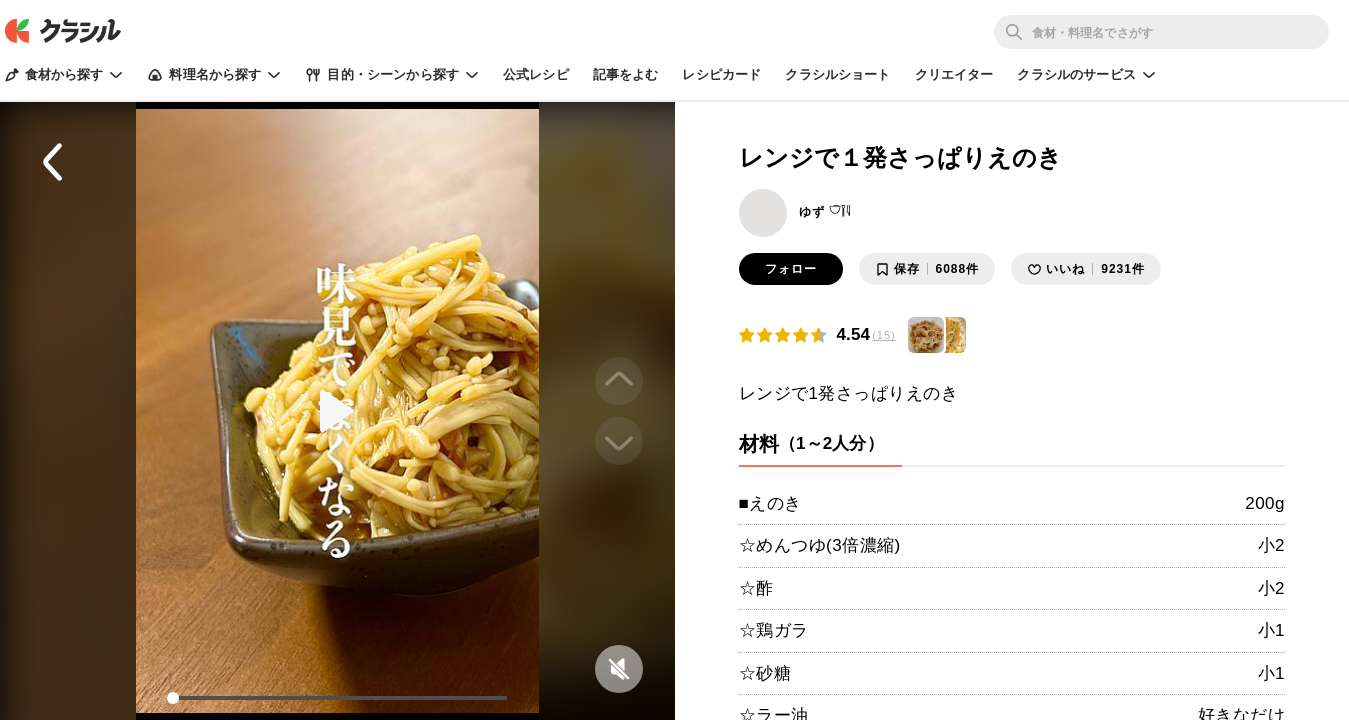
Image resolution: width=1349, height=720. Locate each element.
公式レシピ (536, 74)
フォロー (791, 269)
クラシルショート (837, 74)
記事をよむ (626, 74)
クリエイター (954, 74)
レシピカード (721, 74)
